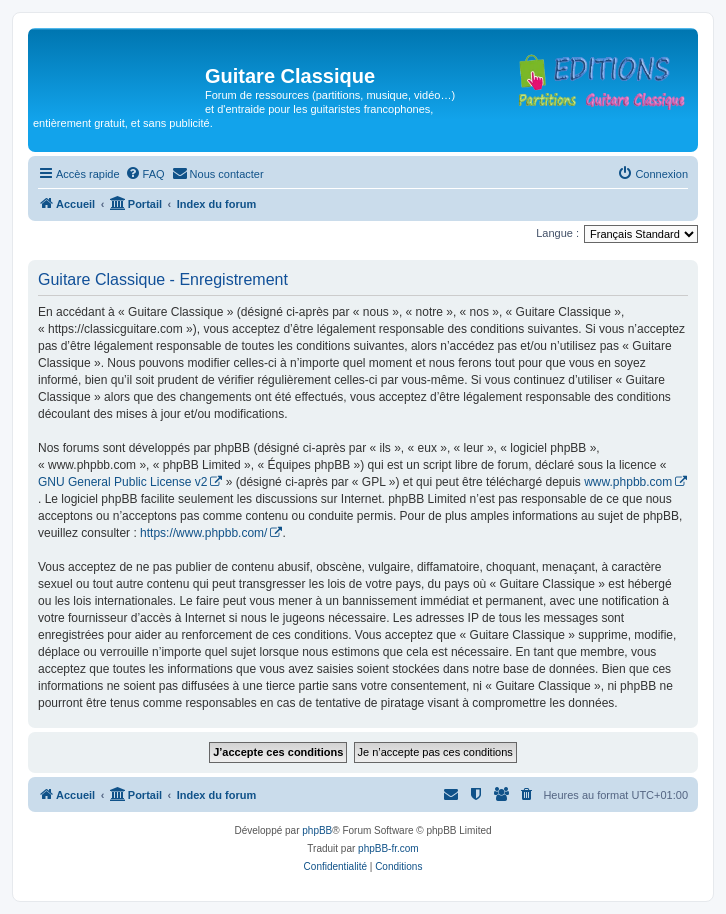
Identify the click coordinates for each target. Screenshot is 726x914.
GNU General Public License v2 (122, 482)
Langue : (557, 233)
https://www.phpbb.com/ (203, 533)
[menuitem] (145, 174)
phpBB (317, 830)
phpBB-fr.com (388, 848)
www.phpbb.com (628, 482)
